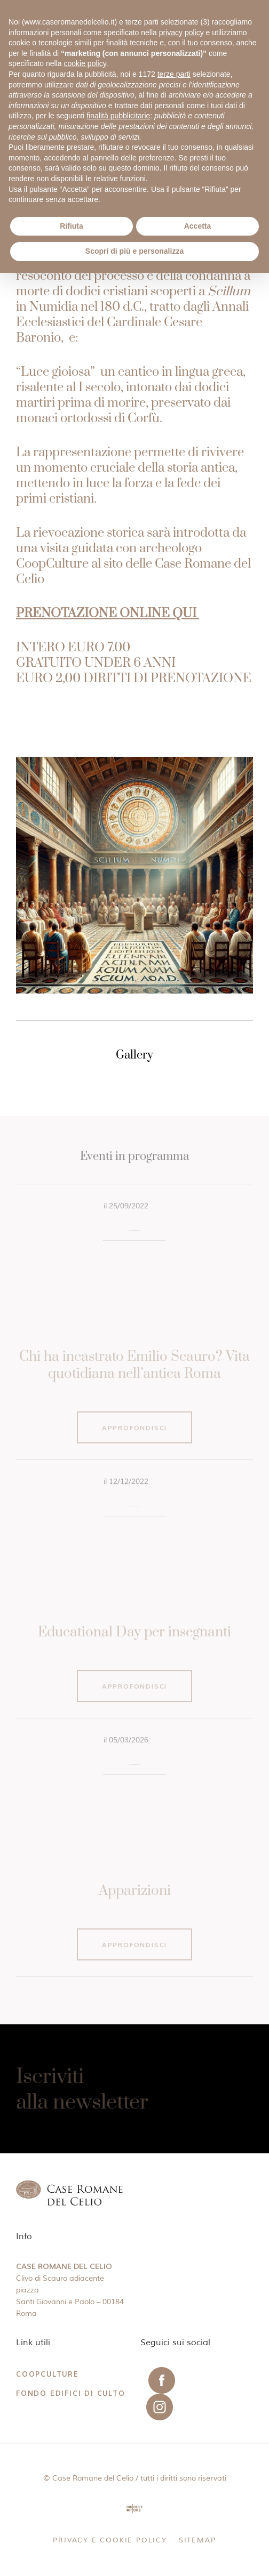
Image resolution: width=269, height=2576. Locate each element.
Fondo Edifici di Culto (70, 2393)
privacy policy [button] (181, 32)
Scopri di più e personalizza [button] (134, 251)
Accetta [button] (197, 226)
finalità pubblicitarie (118, 115)
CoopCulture (47, 2374)
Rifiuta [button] (71, 226)
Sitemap (197, 2540)
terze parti (174, 74)
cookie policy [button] (85, 63)
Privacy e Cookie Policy (110, 2540)
